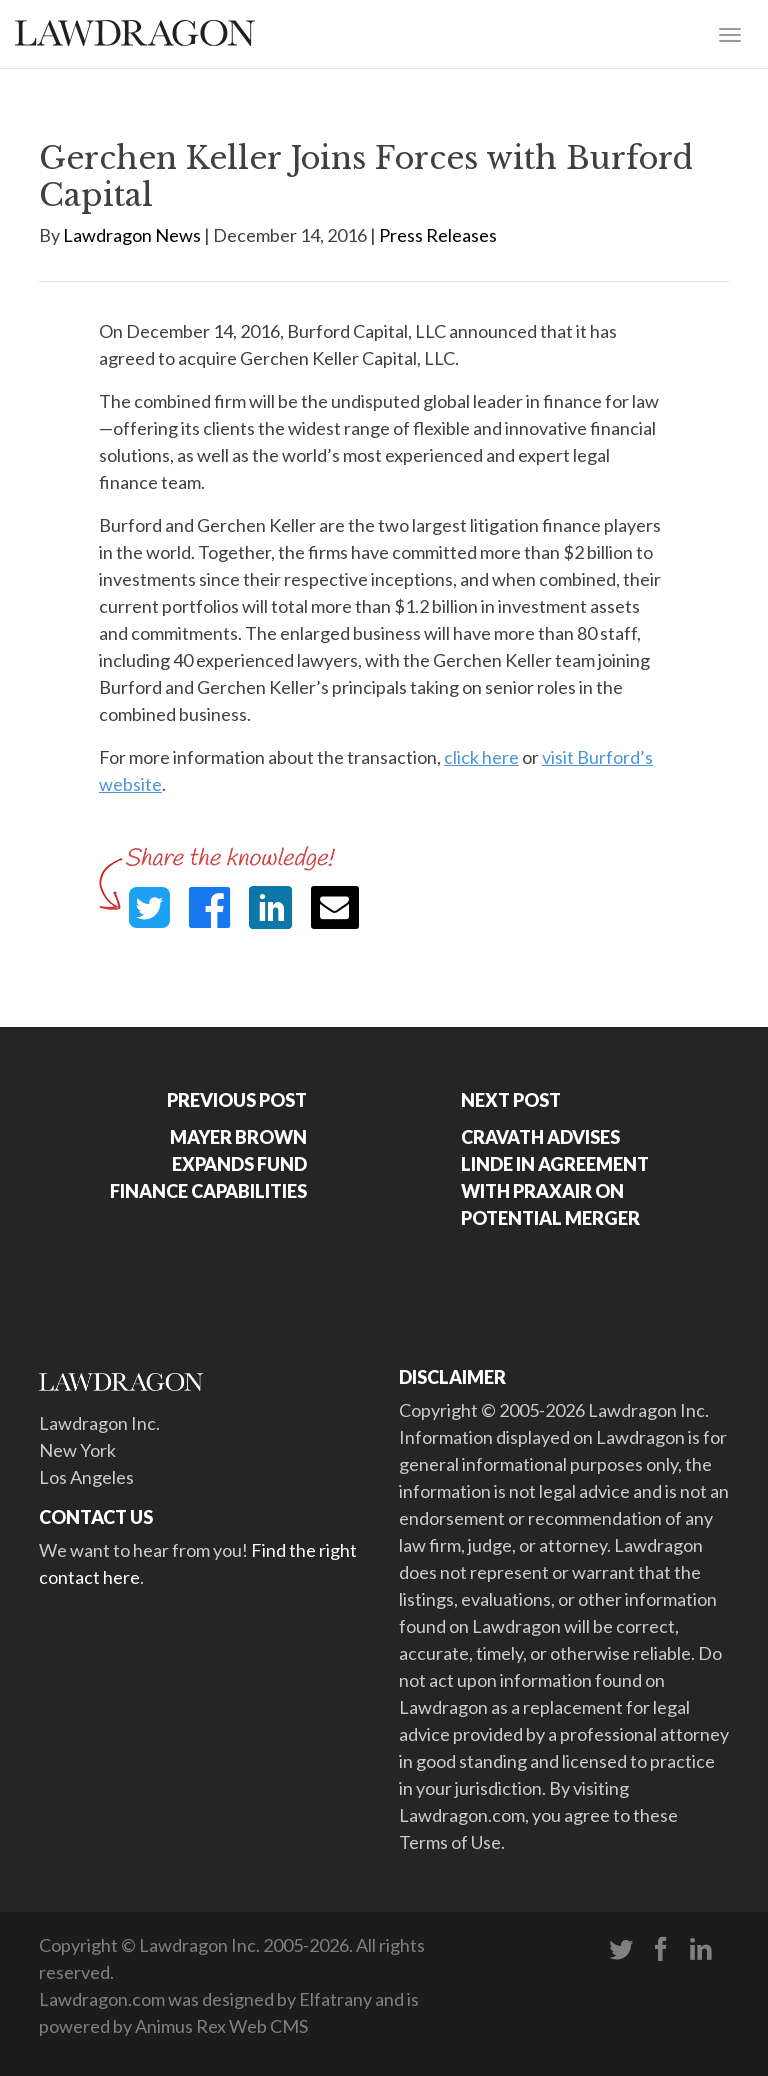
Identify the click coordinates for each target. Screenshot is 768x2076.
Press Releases (438, 235)
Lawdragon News (132, 235)
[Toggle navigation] (730, 33)
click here (481, 757)
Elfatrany (335, 1999)
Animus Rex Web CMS (221, 2026)
